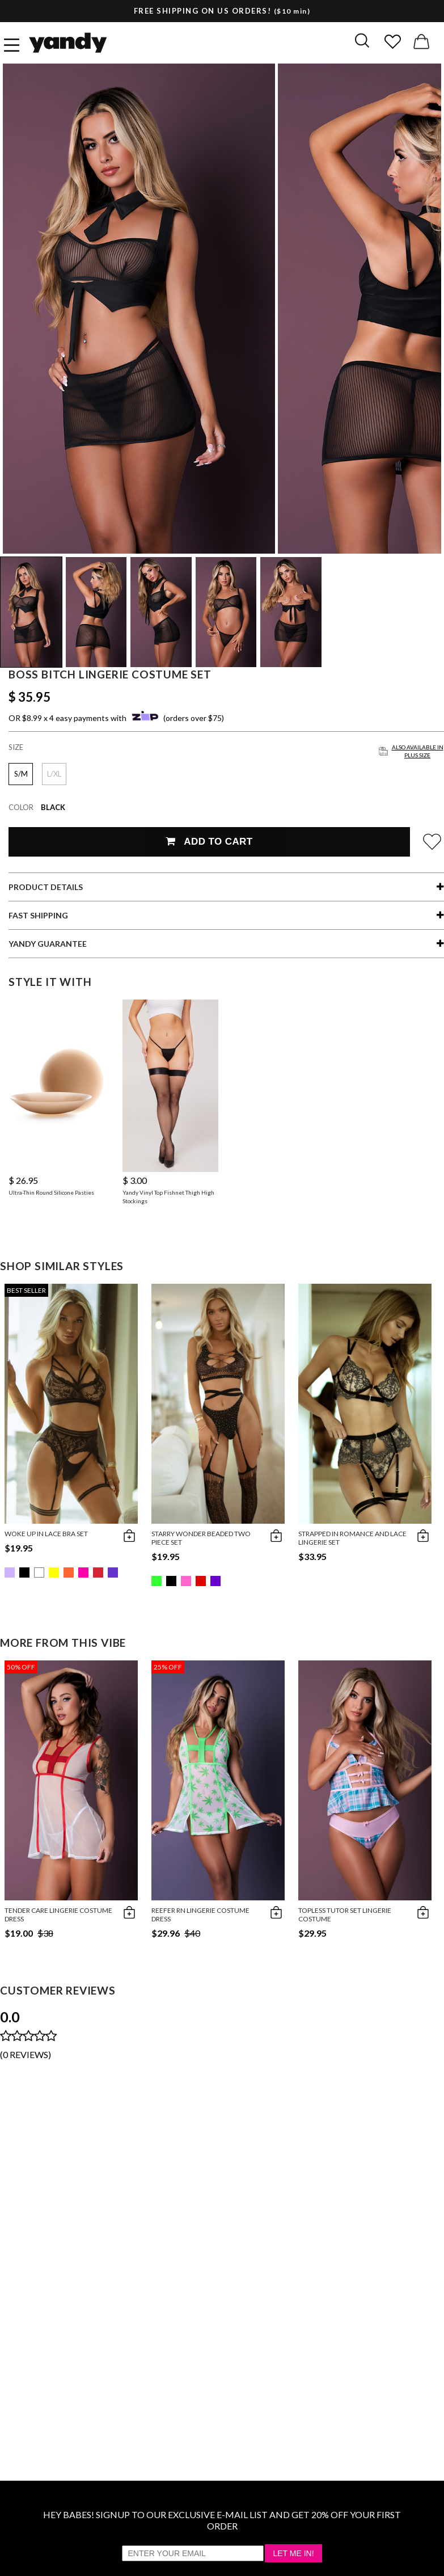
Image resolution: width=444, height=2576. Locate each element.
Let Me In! (293, 2553)
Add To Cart (209, 841)
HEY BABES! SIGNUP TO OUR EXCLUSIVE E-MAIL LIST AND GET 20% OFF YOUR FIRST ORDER (222, 2520)
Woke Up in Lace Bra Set (46, 1533)
